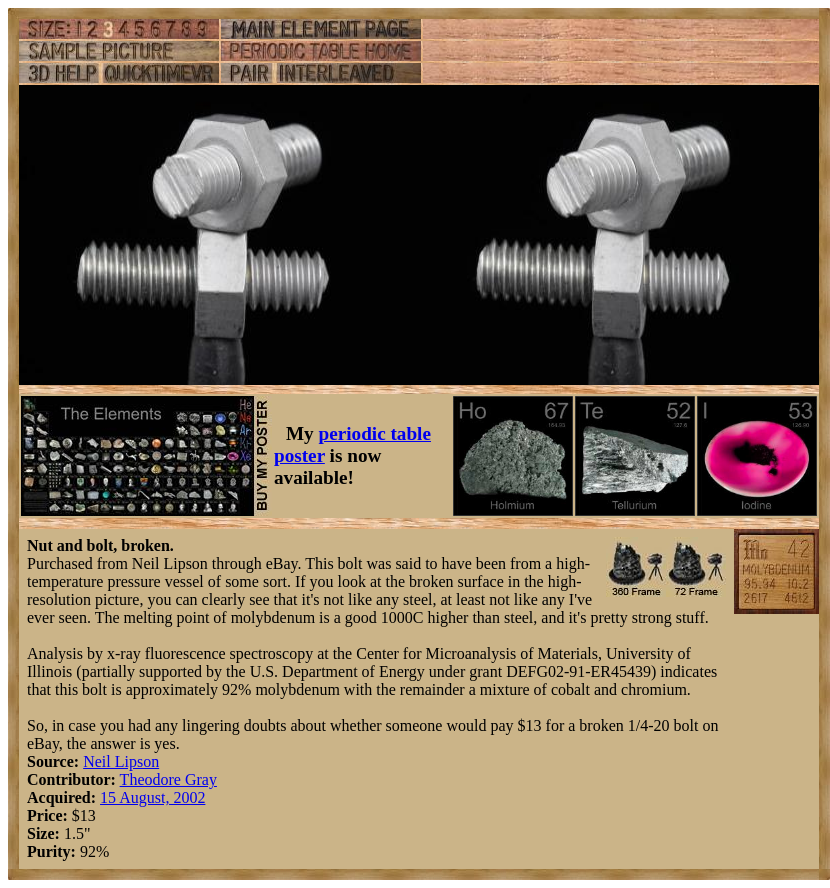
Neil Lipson (121, 761)
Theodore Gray (168, 779)
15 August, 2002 (152, 797)
